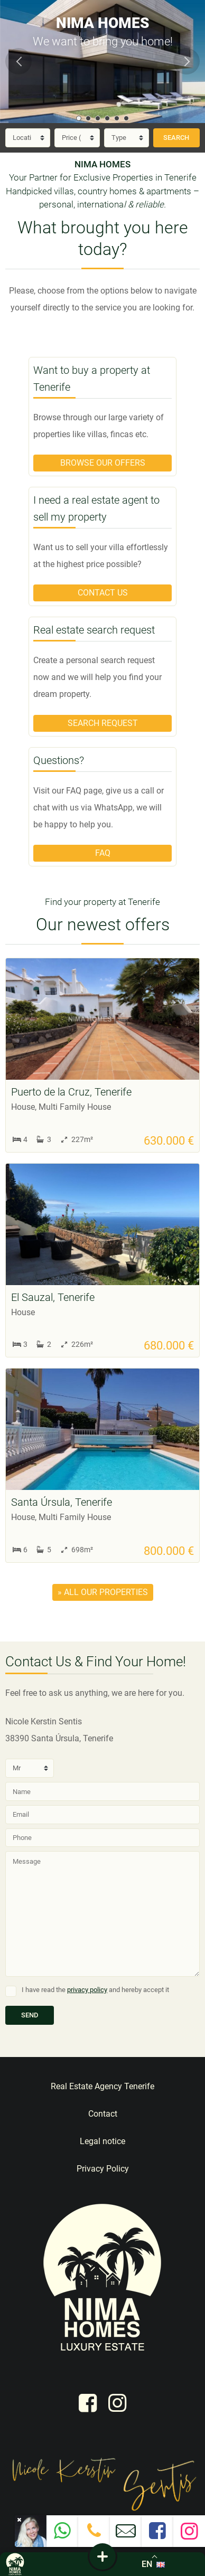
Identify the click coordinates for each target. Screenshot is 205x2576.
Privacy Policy (103, 2169)
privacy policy (87, 1990)
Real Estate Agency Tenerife (102, 2086)
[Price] (76, 137)
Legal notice (102, 2141)
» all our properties (103, 1592)
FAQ (102, 853)
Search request (103, 723)
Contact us (103, 593)
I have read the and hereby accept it (95, 1990)
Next (186, 61)
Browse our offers (102, 463)
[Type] (126, 137)
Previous (18, 61)
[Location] (27, 137)
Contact (102, 2114)
